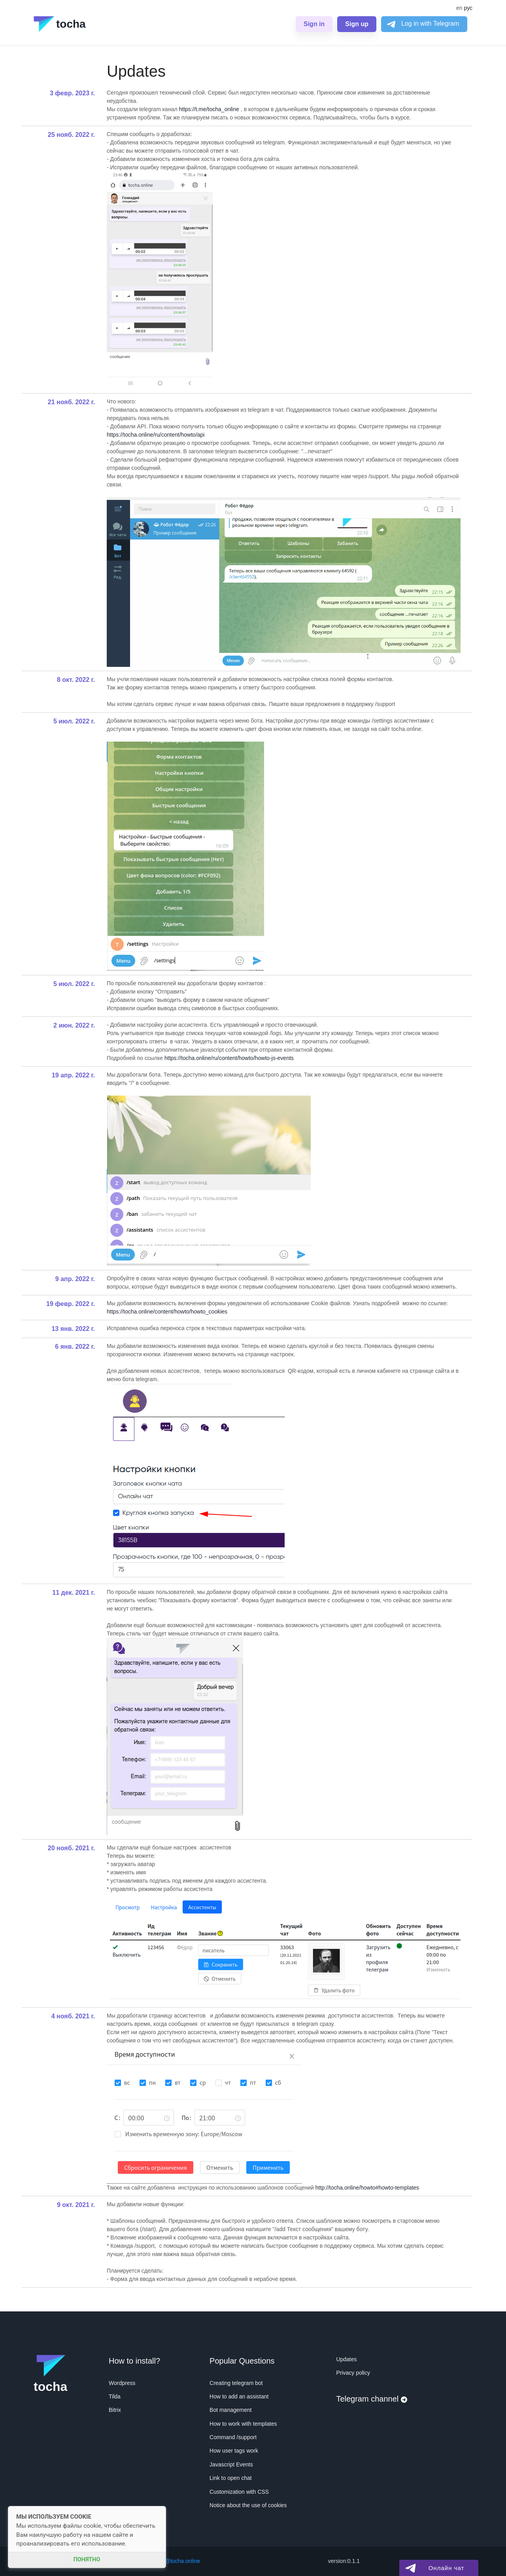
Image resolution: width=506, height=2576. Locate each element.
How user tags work (234, 2450)
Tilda (115, 2396)
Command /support (233, 2437)
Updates (346, 2359)
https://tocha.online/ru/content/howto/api (156, 435)
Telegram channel (371, 2398)
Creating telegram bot (236, 2383)
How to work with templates (243, 2424)
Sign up (356, 24)
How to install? (134, 2360)
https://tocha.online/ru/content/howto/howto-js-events (229, 1058)
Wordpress (122, 2383)
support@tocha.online (173, 2561)
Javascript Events (231, 2464)
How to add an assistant (239, 2396)
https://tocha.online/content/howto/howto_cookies (167, 1311)
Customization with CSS (239, 2492)
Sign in (314, 24)
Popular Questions (242, 2360)
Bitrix (115, 2410)
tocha (60, 24)
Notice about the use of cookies (248, 2505)
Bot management (231, 2410)
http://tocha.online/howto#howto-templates (367, 2187)
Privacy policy (353, 2373)
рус (468, 8)
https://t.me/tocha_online (209, 109)
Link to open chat (231, 2478)
